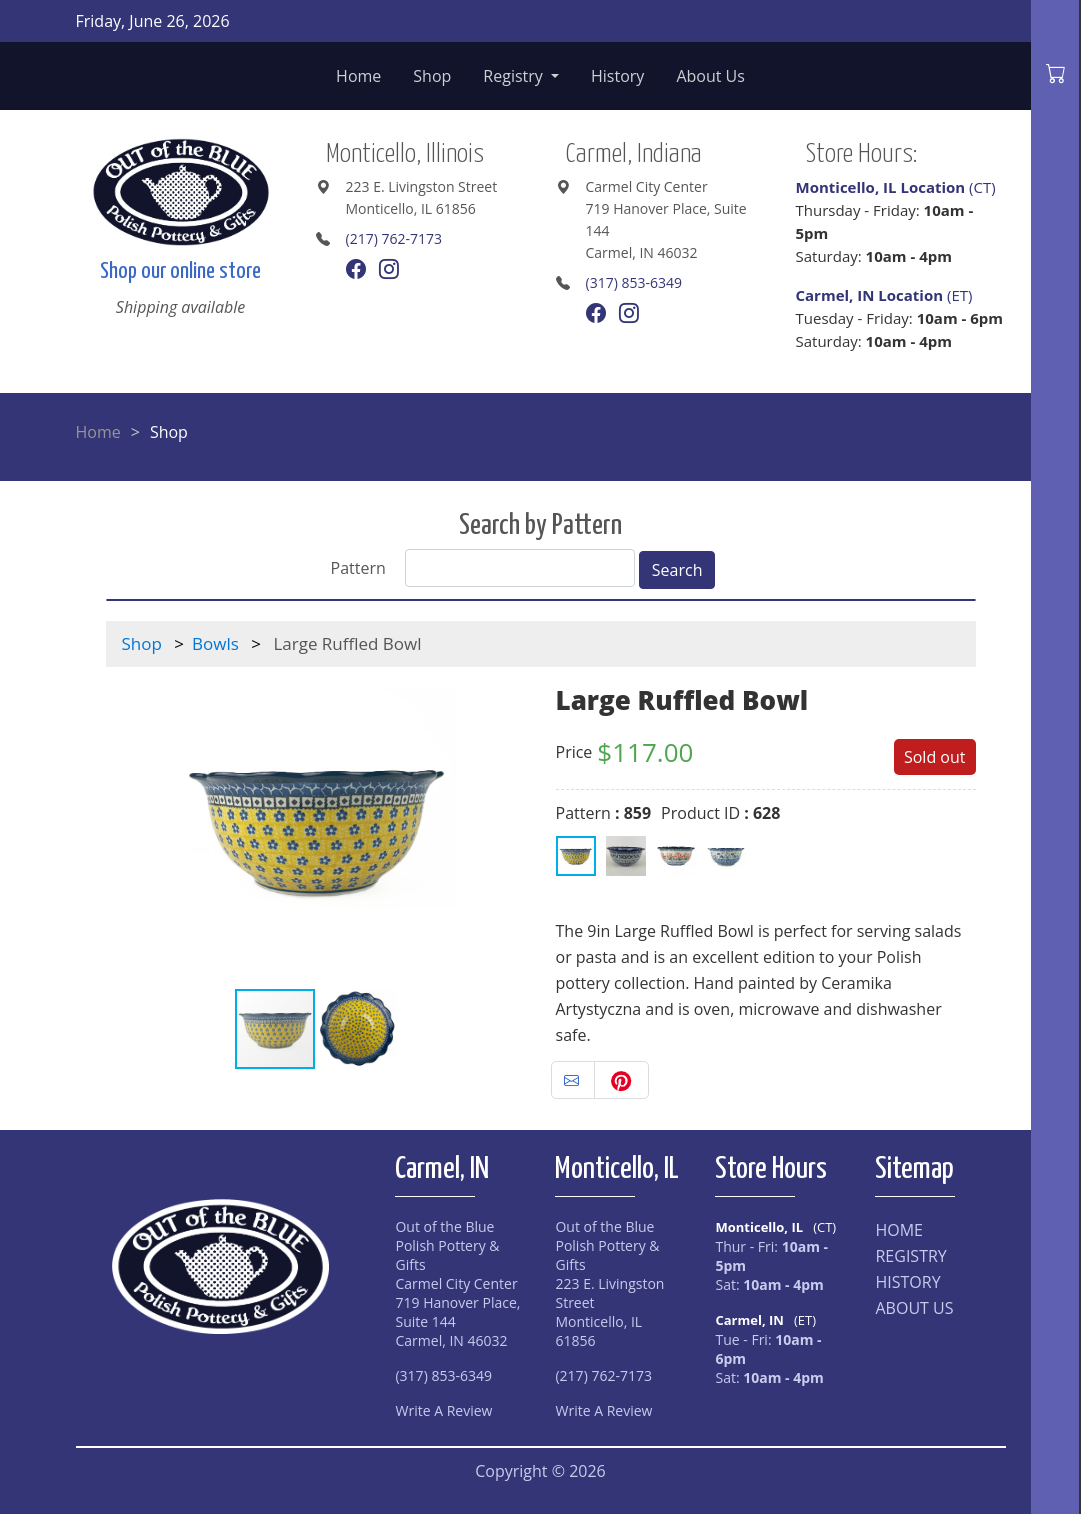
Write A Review (443, 1410)
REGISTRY (910, 1256)
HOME (899, 1230)
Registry (515, 76)
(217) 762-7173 (394, 238)
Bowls (215, 643)
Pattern (358, 568)
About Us (710, 76)
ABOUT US (914, 1308)
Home (358, 76)
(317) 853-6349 (634, 282)
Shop (432, 76)
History (617, 76)
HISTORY (907, 1282)
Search (677, 570)
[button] (508, 827)
